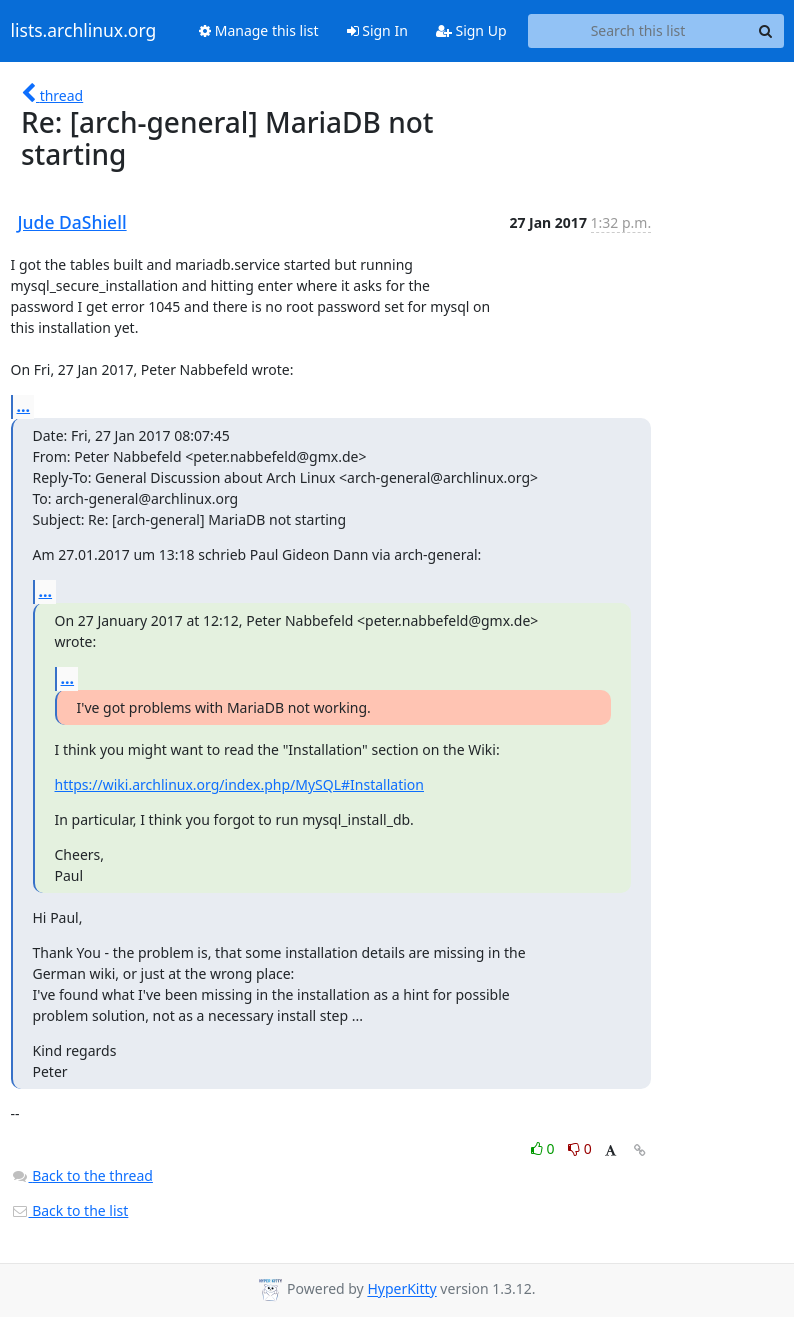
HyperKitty (401, 1289)
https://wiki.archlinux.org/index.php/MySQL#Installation (240, 784)
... (24, 406)
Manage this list (259, 30)
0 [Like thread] (544, 1148)
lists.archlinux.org (84, 31)
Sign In (377, 30)
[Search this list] (638, 31)
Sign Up (471, 30)
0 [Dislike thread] (580, 1148)
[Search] (766, 31)
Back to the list (70, 1210)
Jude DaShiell (72, 222)
